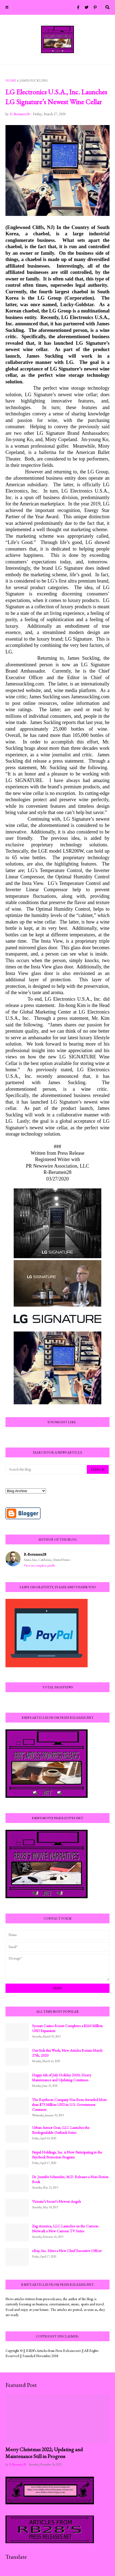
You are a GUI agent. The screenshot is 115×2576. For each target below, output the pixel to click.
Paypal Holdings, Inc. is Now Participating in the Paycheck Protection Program (67, 2155)
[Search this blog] (46, 1469)
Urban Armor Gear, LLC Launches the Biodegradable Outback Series (61, 2130)
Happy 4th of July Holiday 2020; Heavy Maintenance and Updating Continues (61, 2077)
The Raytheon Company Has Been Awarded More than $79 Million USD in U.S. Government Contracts (69, 2104)
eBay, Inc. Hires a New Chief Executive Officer (67, 2250)
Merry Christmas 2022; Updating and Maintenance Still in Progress (44, 2453)
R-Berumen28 (35, 1554)
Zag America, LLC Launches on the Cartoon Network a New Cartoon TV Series (65, 2228)
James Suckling (33, 80)
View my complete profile (39, 1565)
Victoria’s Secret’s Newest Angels (56, 2201)
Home (10, 80)
